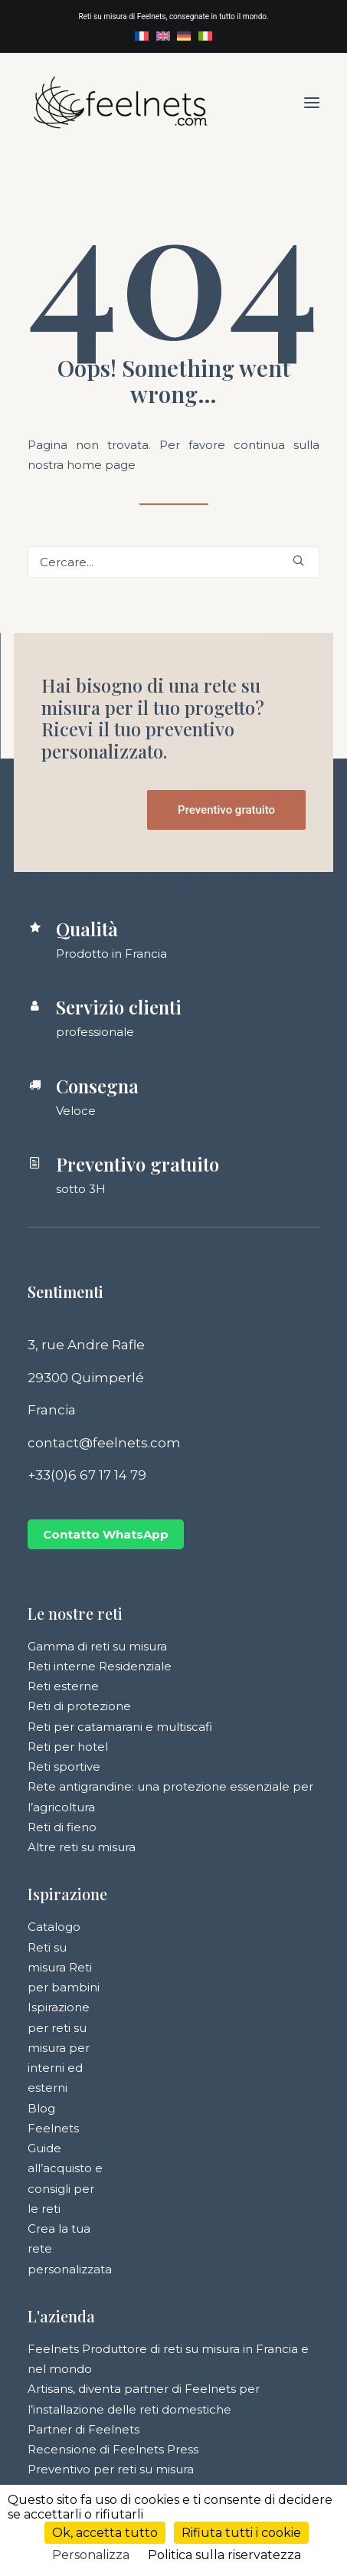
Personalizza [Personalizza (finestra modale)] (90, 2555)
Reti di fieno (62, 1827)
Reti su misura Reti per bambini (64, 1967)
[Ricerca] (173, 562)
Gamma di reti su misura (97, 1646)
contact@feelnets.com (104, 1442)
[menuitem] (142, 36)
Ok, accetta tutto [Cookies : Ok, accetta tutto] (105, 2532)
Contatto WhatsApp (106, 1534)
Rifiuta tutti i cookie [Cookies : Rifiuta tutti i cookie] (241, 2532)
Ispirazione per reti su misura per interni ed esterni (59, 2047)
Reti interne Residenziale (100, 1666)
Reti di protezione (79, 1706)
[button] (312, 102)
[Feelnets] (120, 102)
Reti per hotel (68, 1746)
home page (101, 464)
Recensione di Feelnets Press (113, 2449)
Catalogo (54, 1926)
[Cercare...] (173, 562)
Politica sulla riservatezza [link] (224, 2555)
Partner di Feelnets (83, 2429)
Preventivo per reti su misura (111, 2469)
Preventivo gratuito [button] (226, 810)
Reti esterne (63, 1686)
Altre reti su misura (82, 1847)
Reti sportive (64, 1766)
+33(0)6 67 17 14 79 (87, 1475)
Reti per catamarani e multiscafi (120, 1726)
